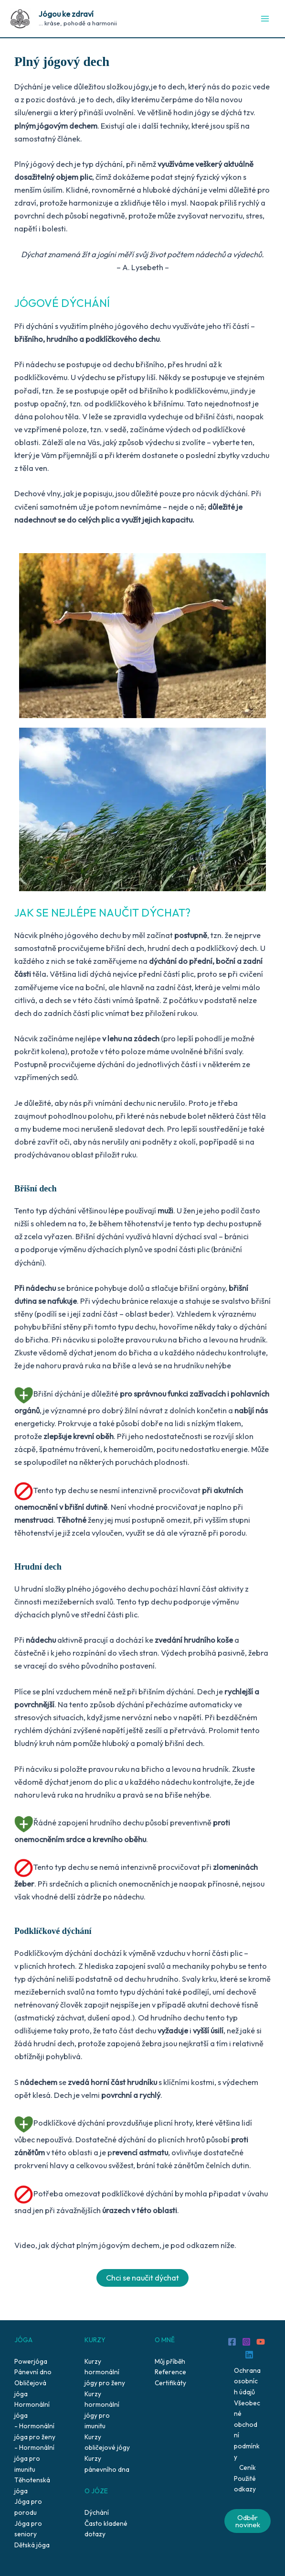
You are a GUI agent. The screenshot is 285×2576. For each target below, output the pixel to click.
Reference (170, 2372)
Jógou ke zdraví (66, 14)
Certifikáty (170, 2383)
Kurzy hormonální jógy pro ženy (104, 2372)
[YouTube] (260, 2341)
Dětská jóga (32, 2545)
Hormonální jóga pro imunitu (34, 2458)
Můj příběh (170, 2361)
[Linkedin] (249, 2354)
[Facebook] (232, 2341)
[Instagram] (246, 2341)
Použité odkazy (245, 2484)
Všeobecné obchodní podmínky (247, 2430)
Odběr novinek (247, 2521)
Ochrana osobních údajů (247, 2381)
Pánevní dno (33, 2372)
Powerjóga (30, 2361)
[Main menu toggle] (264, 19)
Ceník (247, 2467)
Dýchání (96, 2512)
